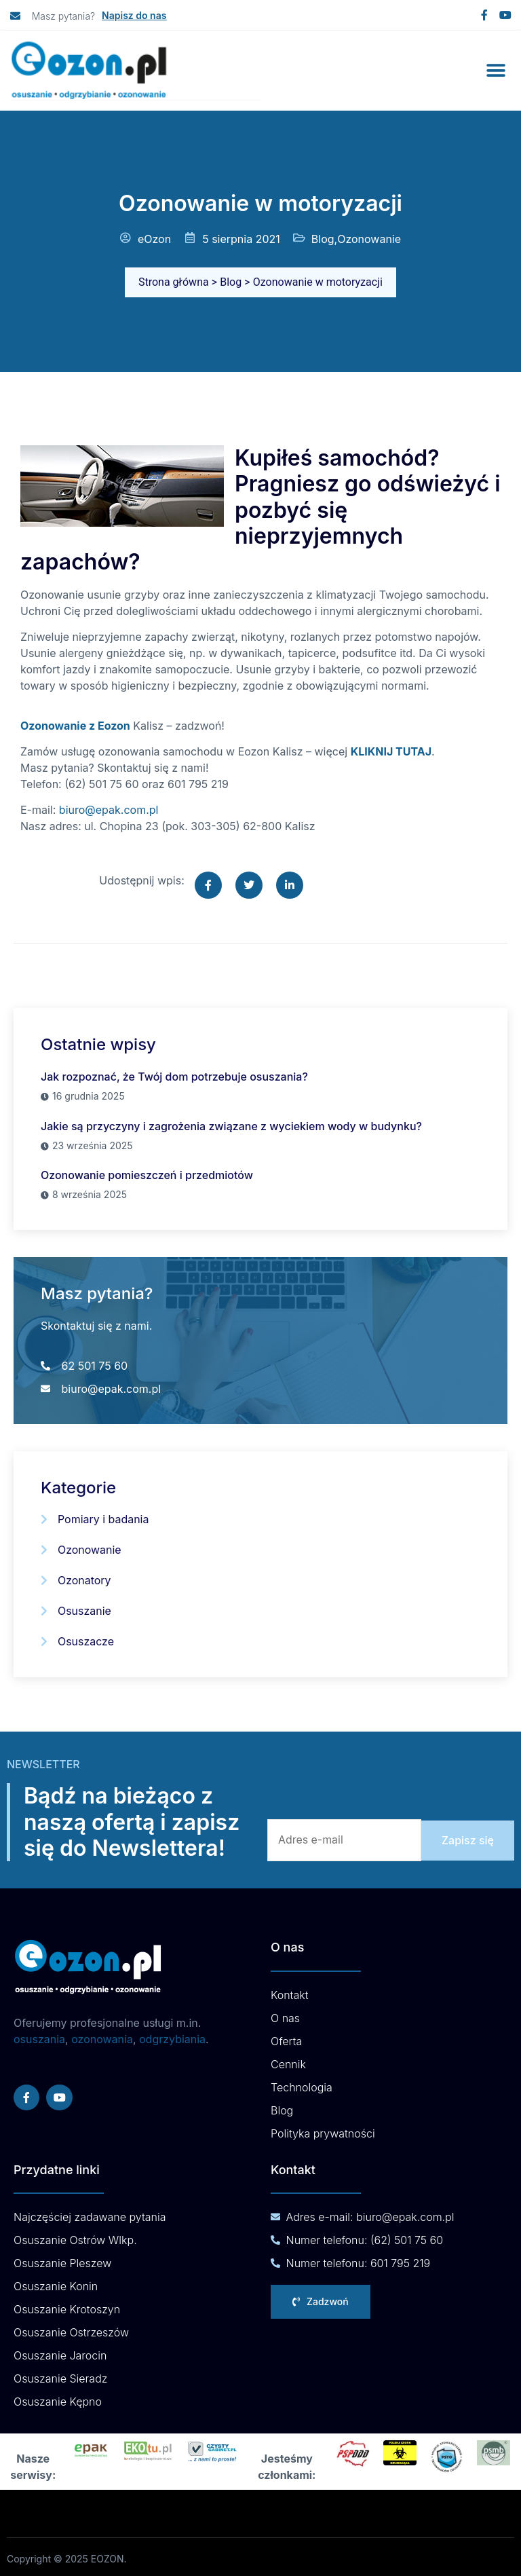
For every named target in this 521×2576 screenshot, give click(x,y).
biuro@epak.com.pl (109, 810)
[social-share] (208, 885)
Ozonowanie (369, 239)
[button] (495, 71)
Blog (322, 239)
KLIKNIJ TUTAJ (391, 751)
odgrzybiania (172, 2036)
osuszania (39, 2036)
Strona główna (173, 282)
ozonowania (102, 2036)
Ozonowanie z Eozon (75, 725)
